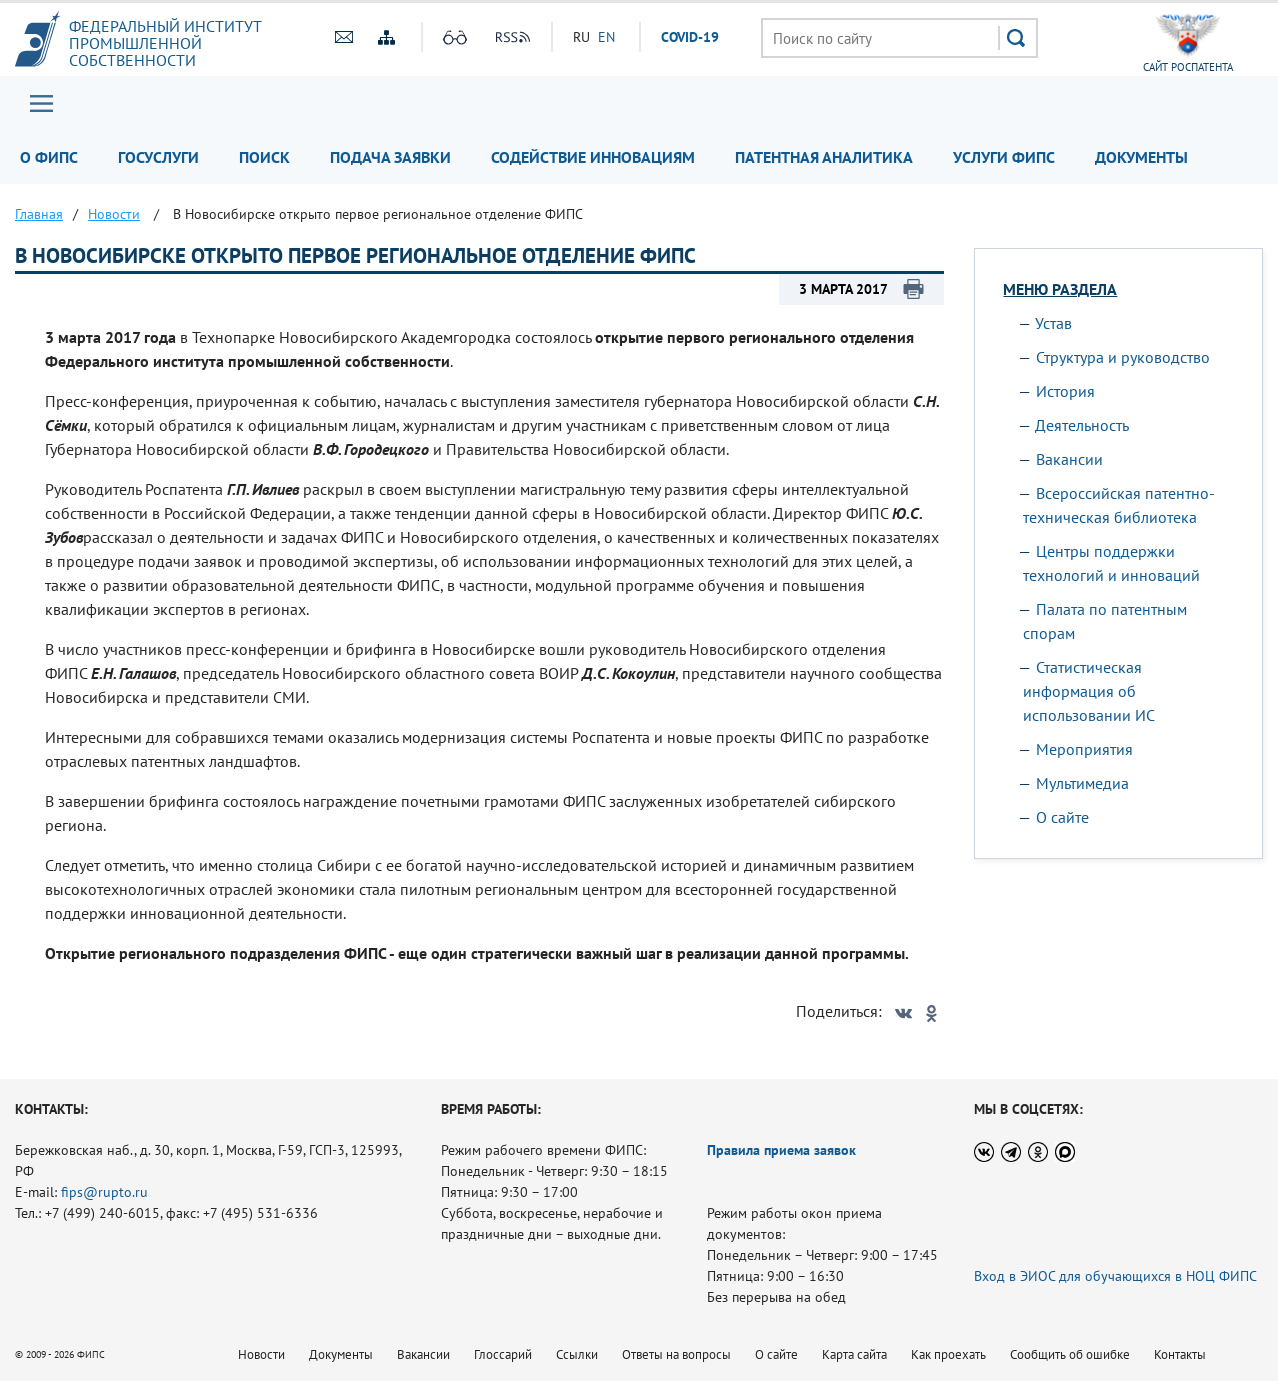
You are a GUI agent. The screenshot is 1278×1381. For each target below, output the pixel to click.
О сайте (1062, 817)
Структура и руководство (1123, 357)
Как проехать (948, 1354)
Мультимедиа (1082, 783)
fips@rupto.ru (104, 1192)
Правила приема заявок (781, 1150)
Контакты (1180, 1354)
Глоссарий (503, 1354)
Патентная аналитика (824, 157)
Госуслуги (158, 157)
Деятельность (1082, 425)
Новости (261, 1354)
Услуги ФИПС (1004, 157)
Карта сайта (854, 1354)
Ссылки (577, 1354)
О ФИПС (49, 157)
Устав (1053, 323)
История (1065, 391)
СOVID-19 (690, 37)
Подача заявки (390, 157)
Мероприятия (1084, 749)
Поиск (264, 157)
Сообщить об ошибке (1070, 1354)
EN (606, 37)
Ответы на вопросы (676, 1354)
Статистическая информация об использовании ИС (1089, 691)
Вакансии (1069, 459)
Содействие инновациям (593, 157)
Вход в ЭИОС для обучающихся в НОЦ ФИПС (1115, 1276)
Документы (1141, 157)
